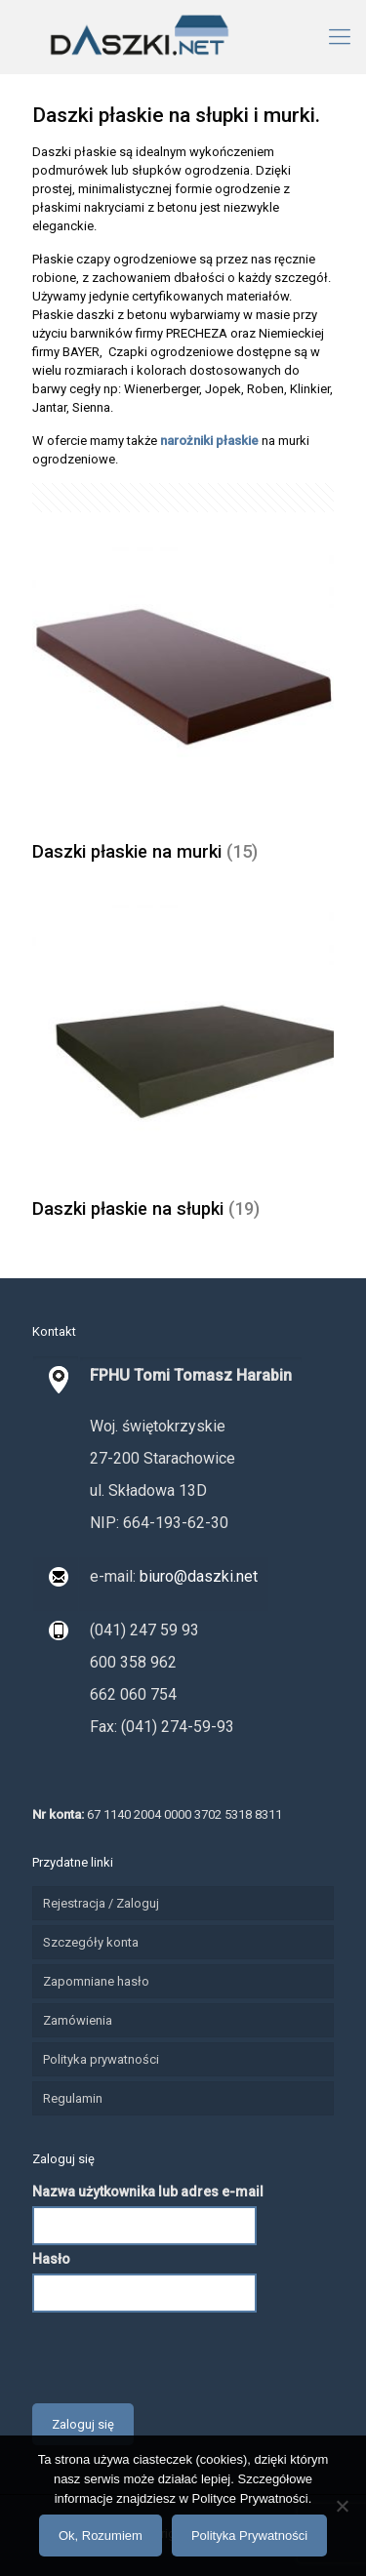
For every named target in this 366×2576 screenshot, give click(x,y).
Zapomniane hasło (96, 1981)
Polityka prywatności (101, 2059)
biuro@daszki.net (197, 1576)
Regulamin (72, 2098)
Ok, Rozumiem (100, 2535)
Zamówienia (77, 2020)
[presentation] (180, 2355)
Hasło (51, 2259)
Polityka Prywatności (249, 2535)
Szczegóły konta (91, 1942)
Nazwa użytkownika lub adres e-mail (148, 2191)
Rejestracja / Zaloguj (101, 1903)
